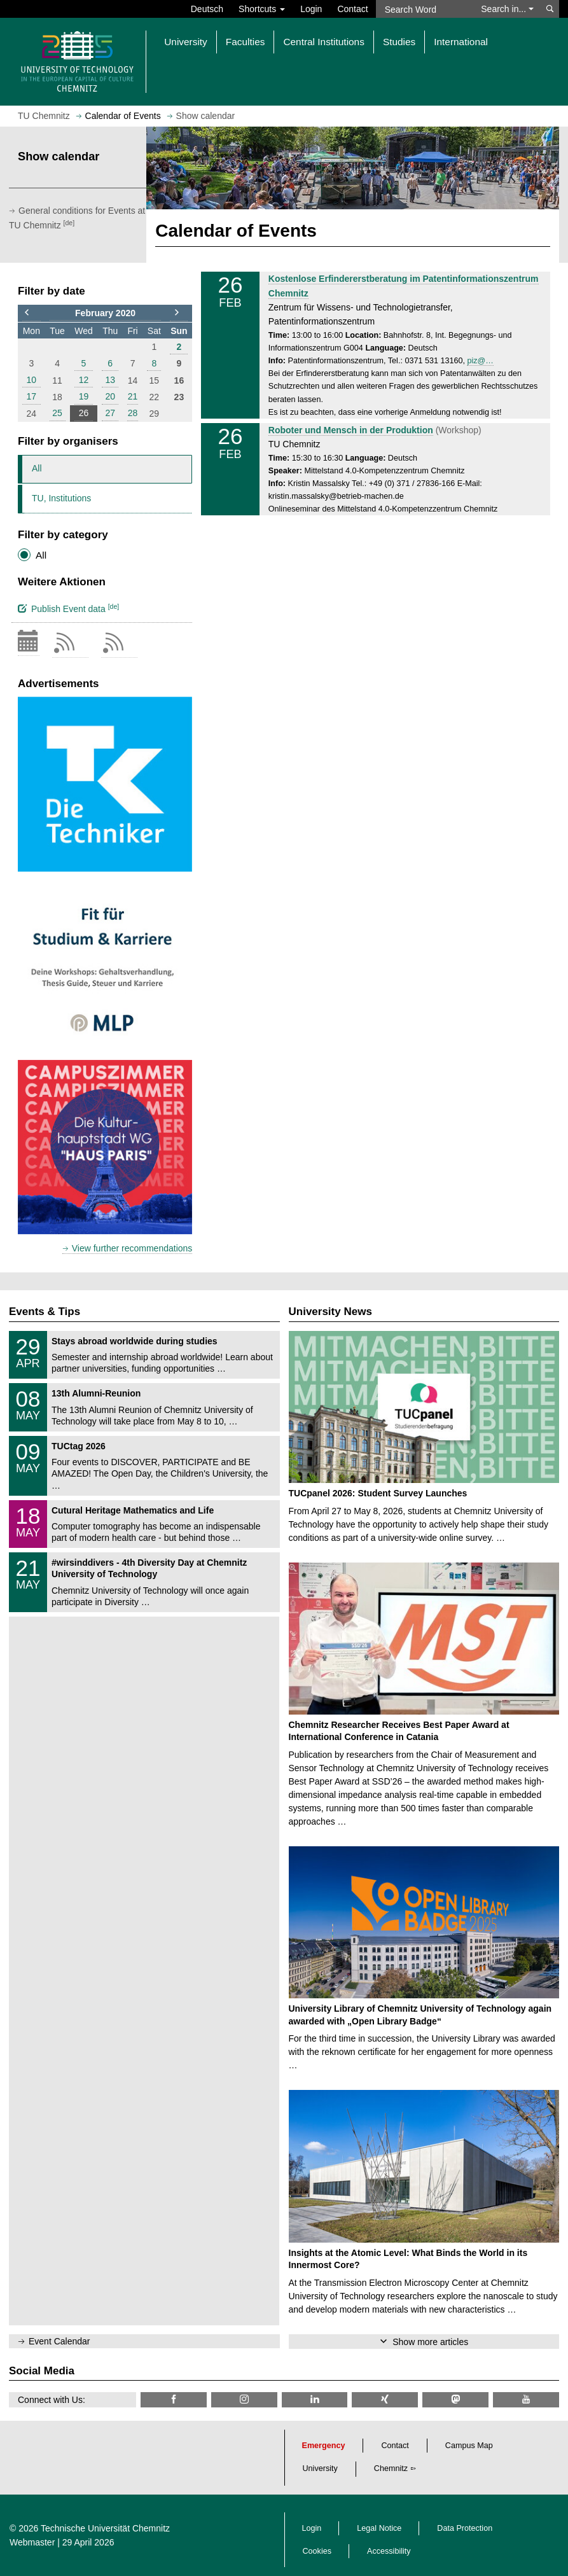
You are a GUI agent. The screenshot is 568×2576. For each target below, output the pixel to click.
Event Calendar (59, 2341)
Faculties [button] (245, 41)
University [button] (185, 41)
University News (330, 1311)
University (320, 2468)
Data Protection (464, 2528)
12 (84, 380)
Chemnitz (391, 2468)
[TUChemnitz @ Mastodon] (455, 2399)
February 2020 (105, 313)
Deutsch (207, 9)
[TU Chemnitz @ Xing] (385, 2399)
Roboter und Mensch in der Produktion (350, 430)
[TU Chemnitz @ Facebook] (174, 2399)
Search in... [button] (507, 9)
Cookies (317, 2551)
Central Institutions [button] (323, 41)
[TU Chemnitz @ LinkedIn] (315, 2399)
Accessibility (389, 2551)
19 (84, 396)
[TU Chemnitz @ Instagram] (244, 2399)
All (37, 468)
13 (110, 380)
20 (110, 396)
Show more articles (430, 2342)
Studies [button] (399, 41)
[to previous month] (31, 313)
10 (32, 380)
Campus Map (469, 2445)
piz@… (480, 360)
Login (311, 9)
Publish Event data (68, 608)
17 (32, 396)
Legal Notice (379, 2528)
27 (110, 413)
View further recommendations (132, 1248)
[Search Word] (425, 9)
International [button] (461, 41)
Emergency (323, 2445)
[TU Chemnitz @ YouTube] (526, 2399)
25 (57, 413)
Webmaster (32, 2542)
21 (133, 396)
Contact (352, 9)
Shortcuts (262, 9)
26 (84, 413)
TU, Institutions (61, 498)
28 (133, 413)
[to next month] (179, 313)
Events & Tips (44, 1311)
